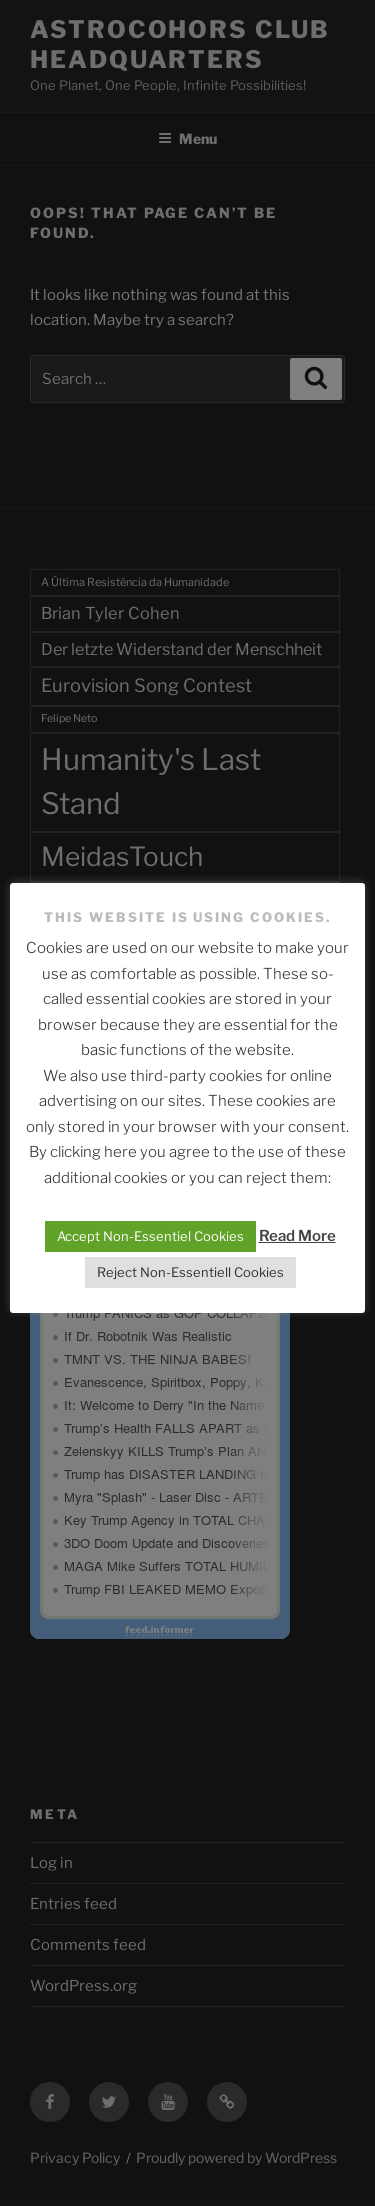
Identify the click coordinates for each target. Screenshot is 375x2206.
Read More (297, 1236)
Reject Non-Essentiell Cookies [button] (190, 1272)
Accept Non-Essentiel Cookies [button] (150, 1236)
